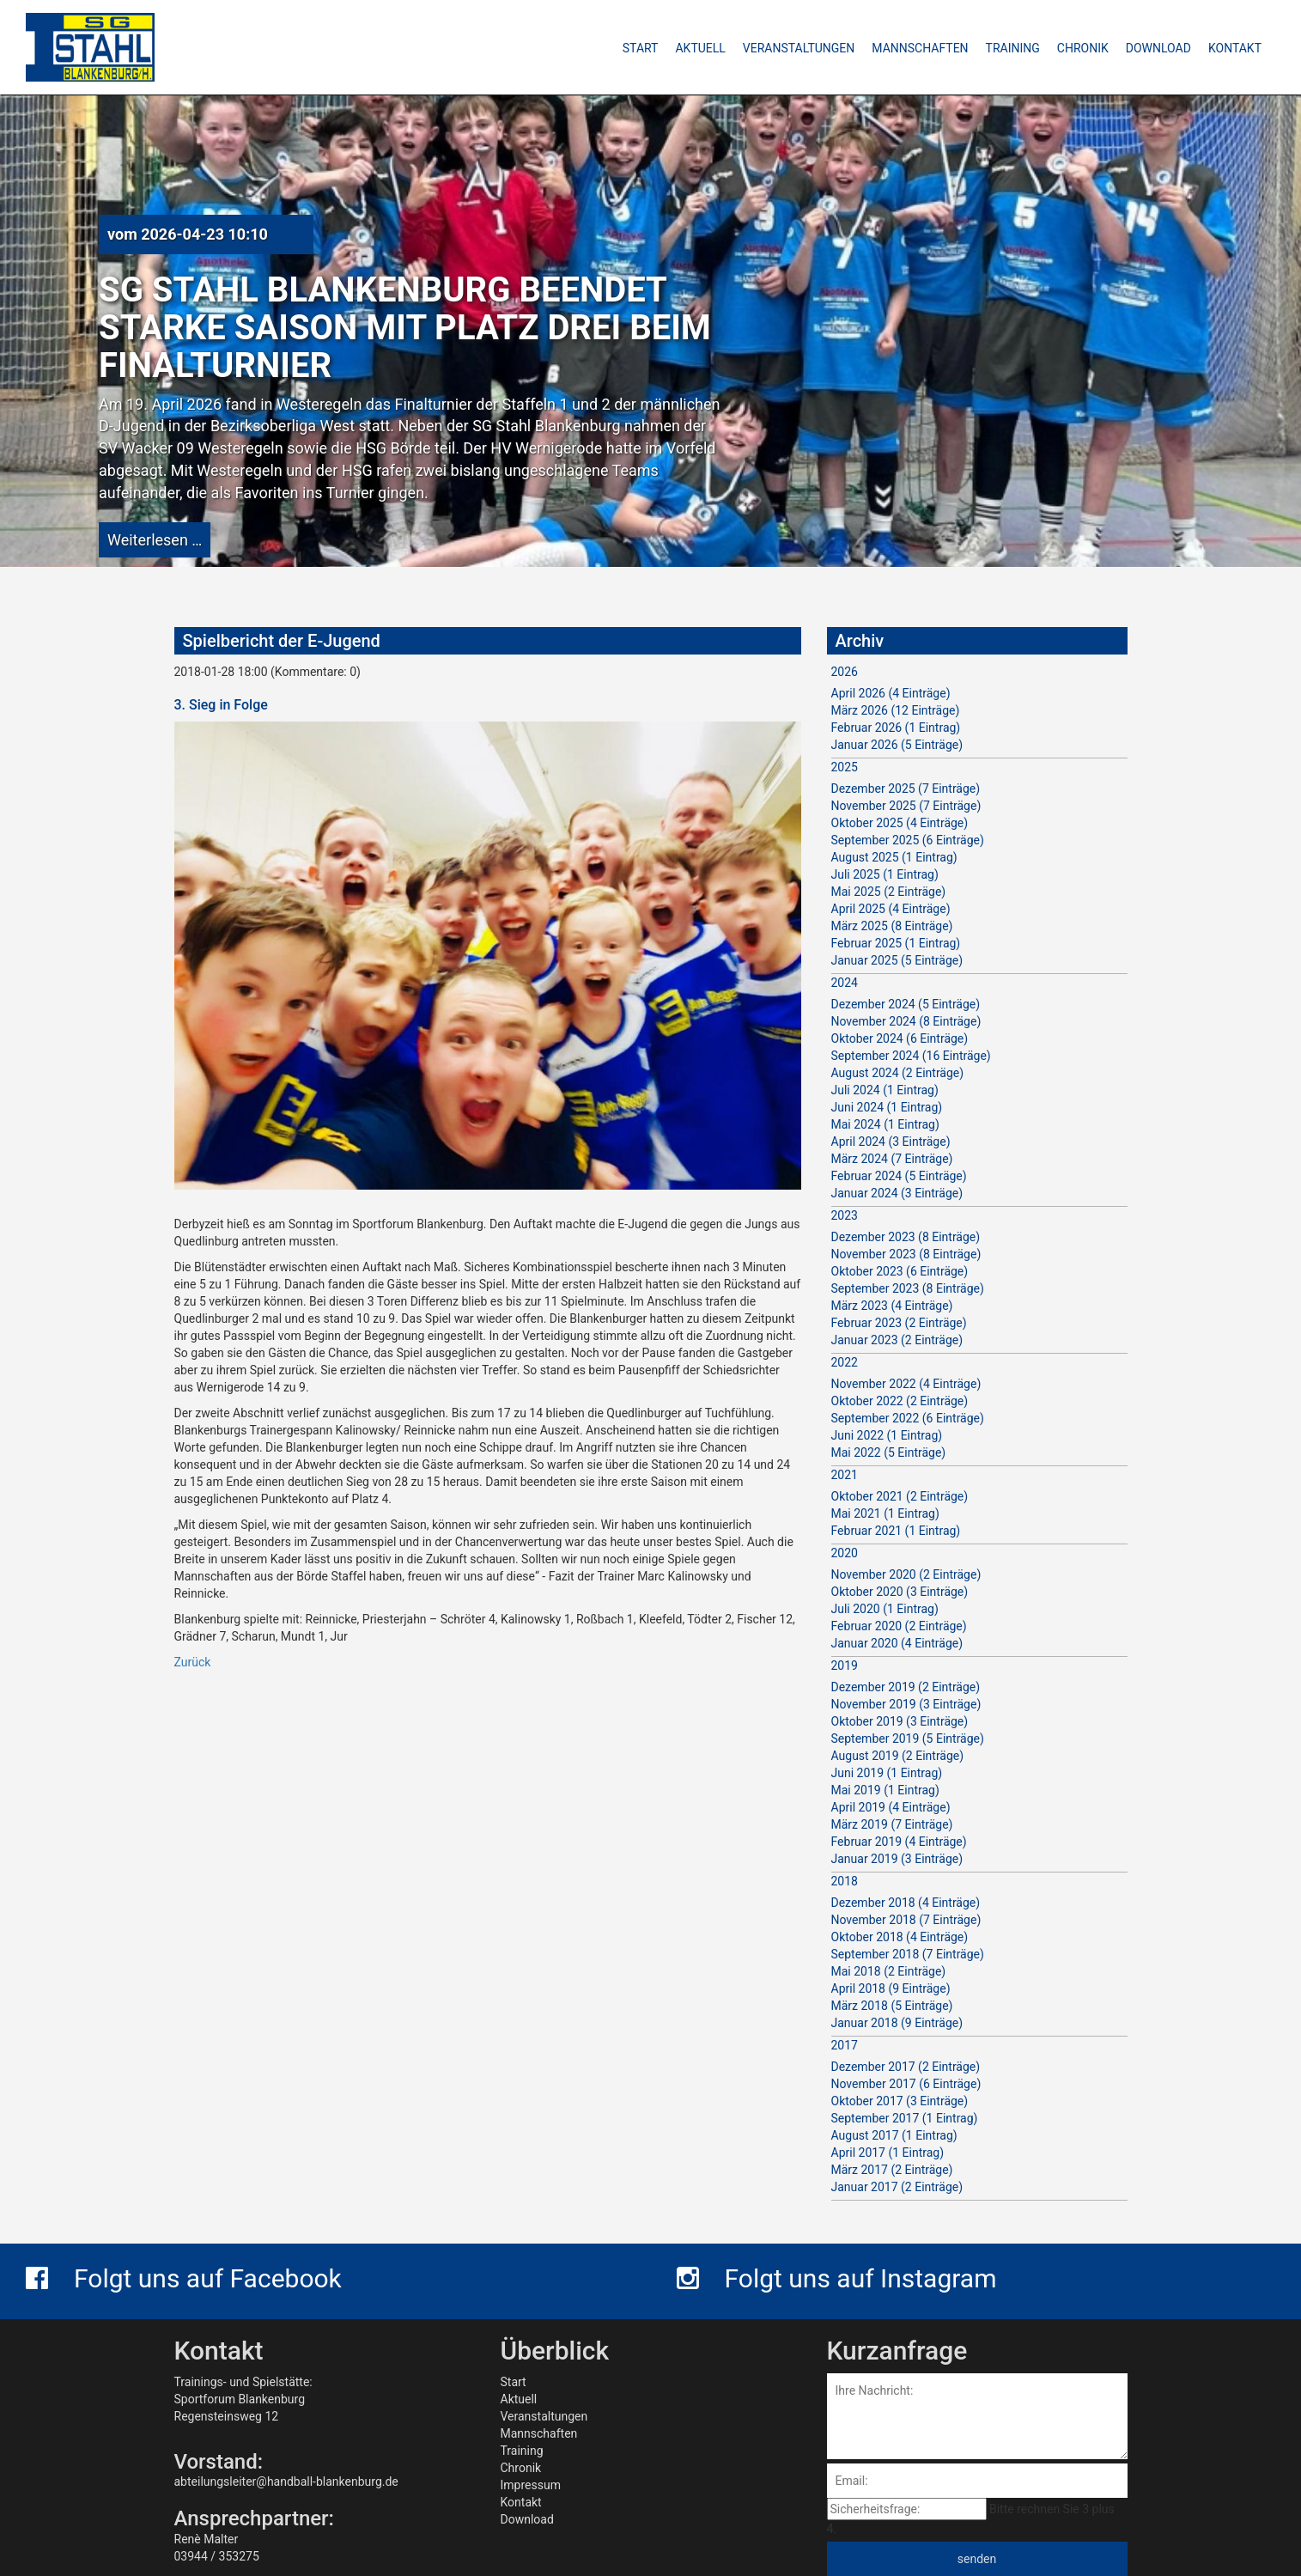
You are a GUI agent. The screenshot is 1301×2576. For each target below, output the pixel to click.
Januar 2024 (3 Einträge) (897, 1193)
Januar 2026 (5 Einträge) (897, 745)
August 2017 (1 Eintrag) (894, 2135)
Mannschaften (539, 2433)
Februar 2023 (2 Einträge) (899, 1323)
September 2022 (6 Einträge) (907, 1418)
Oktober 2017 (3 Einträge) (900, 2101)
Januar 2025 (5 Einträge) (897, 960)
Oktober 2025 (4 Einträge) (900, 823)
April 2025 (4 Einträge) (891, 909)
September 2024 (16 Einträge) (911, 1056)
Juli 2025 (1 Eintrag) (885, 874)
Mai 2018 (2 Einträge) (888, 1971)
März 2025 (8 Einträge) (892, 926)
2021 (844, 1475)
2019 (844, 1665)
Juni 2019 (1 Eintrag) (887, 1773)
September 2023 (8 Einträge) (907, 1288)
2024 (844, 983)
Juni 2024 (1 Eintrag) (887, 1107)
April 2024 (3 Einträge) (891, 1141)
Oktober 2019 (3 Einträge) (900, 1721)
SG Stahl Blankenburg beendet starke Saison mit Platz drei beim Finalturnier (405, 328)
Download (527, 2519)
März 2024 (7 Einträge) (892, 1159)
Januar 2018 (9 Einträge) (897, 2023)
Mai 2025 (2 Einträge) (888, 891)
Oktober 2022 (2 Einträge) (900, 1401)
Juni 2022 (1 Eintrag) (887, 1435)
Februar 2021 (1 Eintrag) (896, 1531)
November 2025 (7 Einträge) (906, 806)
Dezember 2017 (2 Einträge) (906, 2067)
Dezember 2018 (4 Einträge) (906, 1902)
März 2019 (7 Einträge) (892, 1824)
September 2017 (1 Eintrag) (904, 2118)
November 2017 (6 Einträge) (906, 2084)
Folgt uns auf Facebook (184, 2278)
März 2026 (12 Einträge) (895, 710)
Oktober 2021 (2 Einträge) (900, 1496)
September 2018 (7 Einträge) (907, 1954)
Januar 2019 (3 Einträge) (897, 1859)
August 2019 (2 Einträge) (897, 1756)
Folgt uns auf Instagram (837, 2278)
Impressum (531, 2485)
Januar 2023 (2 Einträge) (897, 1340)
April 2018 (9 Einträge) (891, 1988)
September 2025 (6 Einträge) (907, 840)
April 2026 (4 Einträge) (891, 693)
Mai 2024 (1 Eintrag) (885, 1124)
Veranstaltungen (544, 2416)
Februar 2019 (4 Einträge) (899, 1841)
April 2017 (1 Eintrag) (888, 2152)
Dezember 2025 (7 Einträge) (906, 788)
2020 (844, 1553)
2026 (844, 672)
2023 (844, 1215)
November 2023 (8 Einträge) (906, 1254)
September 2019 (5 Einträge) (907, 1738)
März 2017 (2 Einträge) (892, 2170)
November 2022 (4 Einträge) (906, 1384)
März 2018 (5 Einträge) (892, 2006)
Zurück (192, 1662)
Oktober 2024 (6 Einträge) (900, 1038)
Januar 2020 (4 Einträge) (897, 1643)
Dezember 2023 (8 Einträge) (906, 1237)
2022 (844, 1362)
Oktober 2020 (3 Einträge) (900, 1592)
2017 (844, 2045)
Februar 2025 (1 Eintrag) (896, 943)
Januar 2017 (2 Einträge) (897, 2187)
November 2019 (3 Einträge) (906, 1704)
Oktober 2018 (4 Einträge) (900, 1937)
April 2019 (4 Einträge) (891, 1807)
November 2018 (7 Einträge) (906, 1920)
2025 (844, 767)
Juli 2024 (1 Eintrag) (885, 1090)
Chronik (521, 2468)
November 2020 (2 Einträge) (906, 1574)
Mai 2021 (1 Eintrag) (885, 1513)
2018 (844, 1881)
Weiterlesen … (154, 540)
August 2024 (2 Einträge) (897, 1073)
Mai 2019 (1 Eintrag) (885, 1790)
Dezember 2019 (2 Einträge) (906, 1687)
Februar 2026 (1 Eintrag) (896, 727)
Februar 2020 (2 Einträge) (899, 1626)
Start (513, 2382)
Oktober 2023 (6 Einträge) (900, 1271)
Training (522, 2450)
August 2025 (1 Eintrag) (894, 857)
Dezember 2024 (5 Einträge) (906, 1004)
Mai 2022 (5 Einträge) (888, 1452)
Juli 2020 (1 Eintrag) (885, 1609)
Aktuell (519, 2399)
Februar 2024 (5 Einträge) (899, 1176)
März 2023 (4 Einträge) (892, 1305)
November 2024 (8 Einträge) (906, 1021)
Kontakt (521, 2502)
